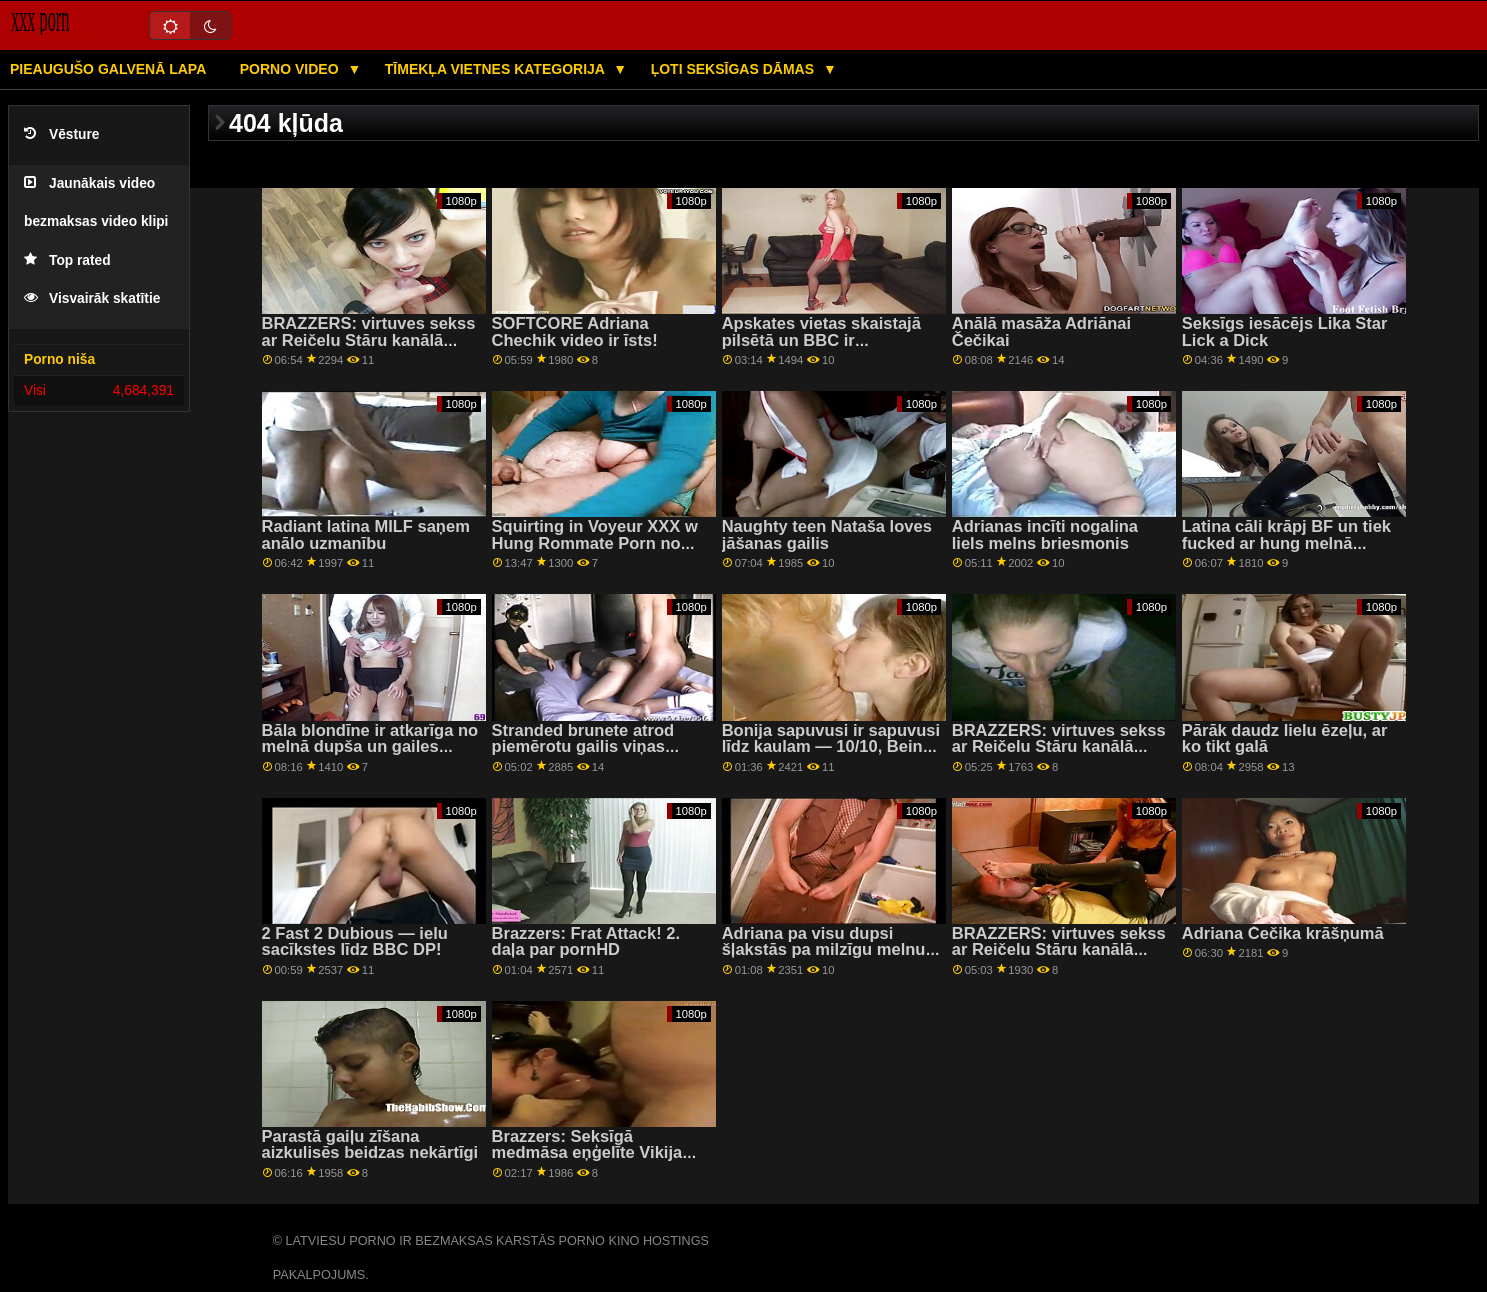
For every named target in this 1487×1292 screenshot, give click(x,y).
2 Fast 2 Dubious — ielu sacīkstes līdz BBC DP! (355, 942)
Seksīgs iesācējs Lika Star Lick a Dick (1285, 332)
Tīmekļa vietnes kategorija (497, 69)
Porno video (291, 69)
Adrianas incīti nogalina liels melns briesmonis (1045, 535)
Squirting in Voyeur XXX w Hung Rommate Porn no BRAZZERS (595, 543)
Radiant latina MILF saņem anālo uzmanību (366, 535)
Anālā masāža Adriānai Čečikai (1041, 332)
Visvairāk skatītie (92, 298)
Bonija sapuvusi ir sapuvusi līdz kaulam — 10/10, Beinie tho (831, 747)
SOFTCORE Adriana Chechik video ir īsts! (575, 332)
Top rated (67, 260)
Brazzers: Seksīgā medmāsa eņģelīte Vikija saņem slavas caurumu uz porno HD (594, 1161)
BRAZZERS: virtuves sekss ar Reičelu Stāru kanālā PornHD (369, 340)
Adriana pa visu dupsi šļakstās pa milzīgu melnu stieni (824, 950)
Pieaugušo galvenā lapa (108, 69)
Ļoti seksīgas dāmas (734, 69)
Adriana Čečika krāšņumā (1283, 933)
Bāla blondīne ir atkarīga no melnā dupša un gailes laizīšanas (370, 747)
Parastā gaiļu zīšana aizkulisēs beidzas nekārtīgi (370, 1145)
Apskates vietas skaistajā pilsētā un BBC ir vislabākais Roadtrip (821, 340)
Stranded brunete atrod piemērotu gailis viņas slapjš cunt (583, 747)
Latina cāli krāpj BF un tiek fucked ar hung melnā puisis (1286, 543)
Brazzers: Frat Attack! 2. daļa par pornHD (586, 942)
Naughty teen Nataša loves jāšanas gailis (827, 535)
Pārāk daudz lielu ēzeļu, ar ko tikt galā (1285, 739)
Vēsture (61, 134)
